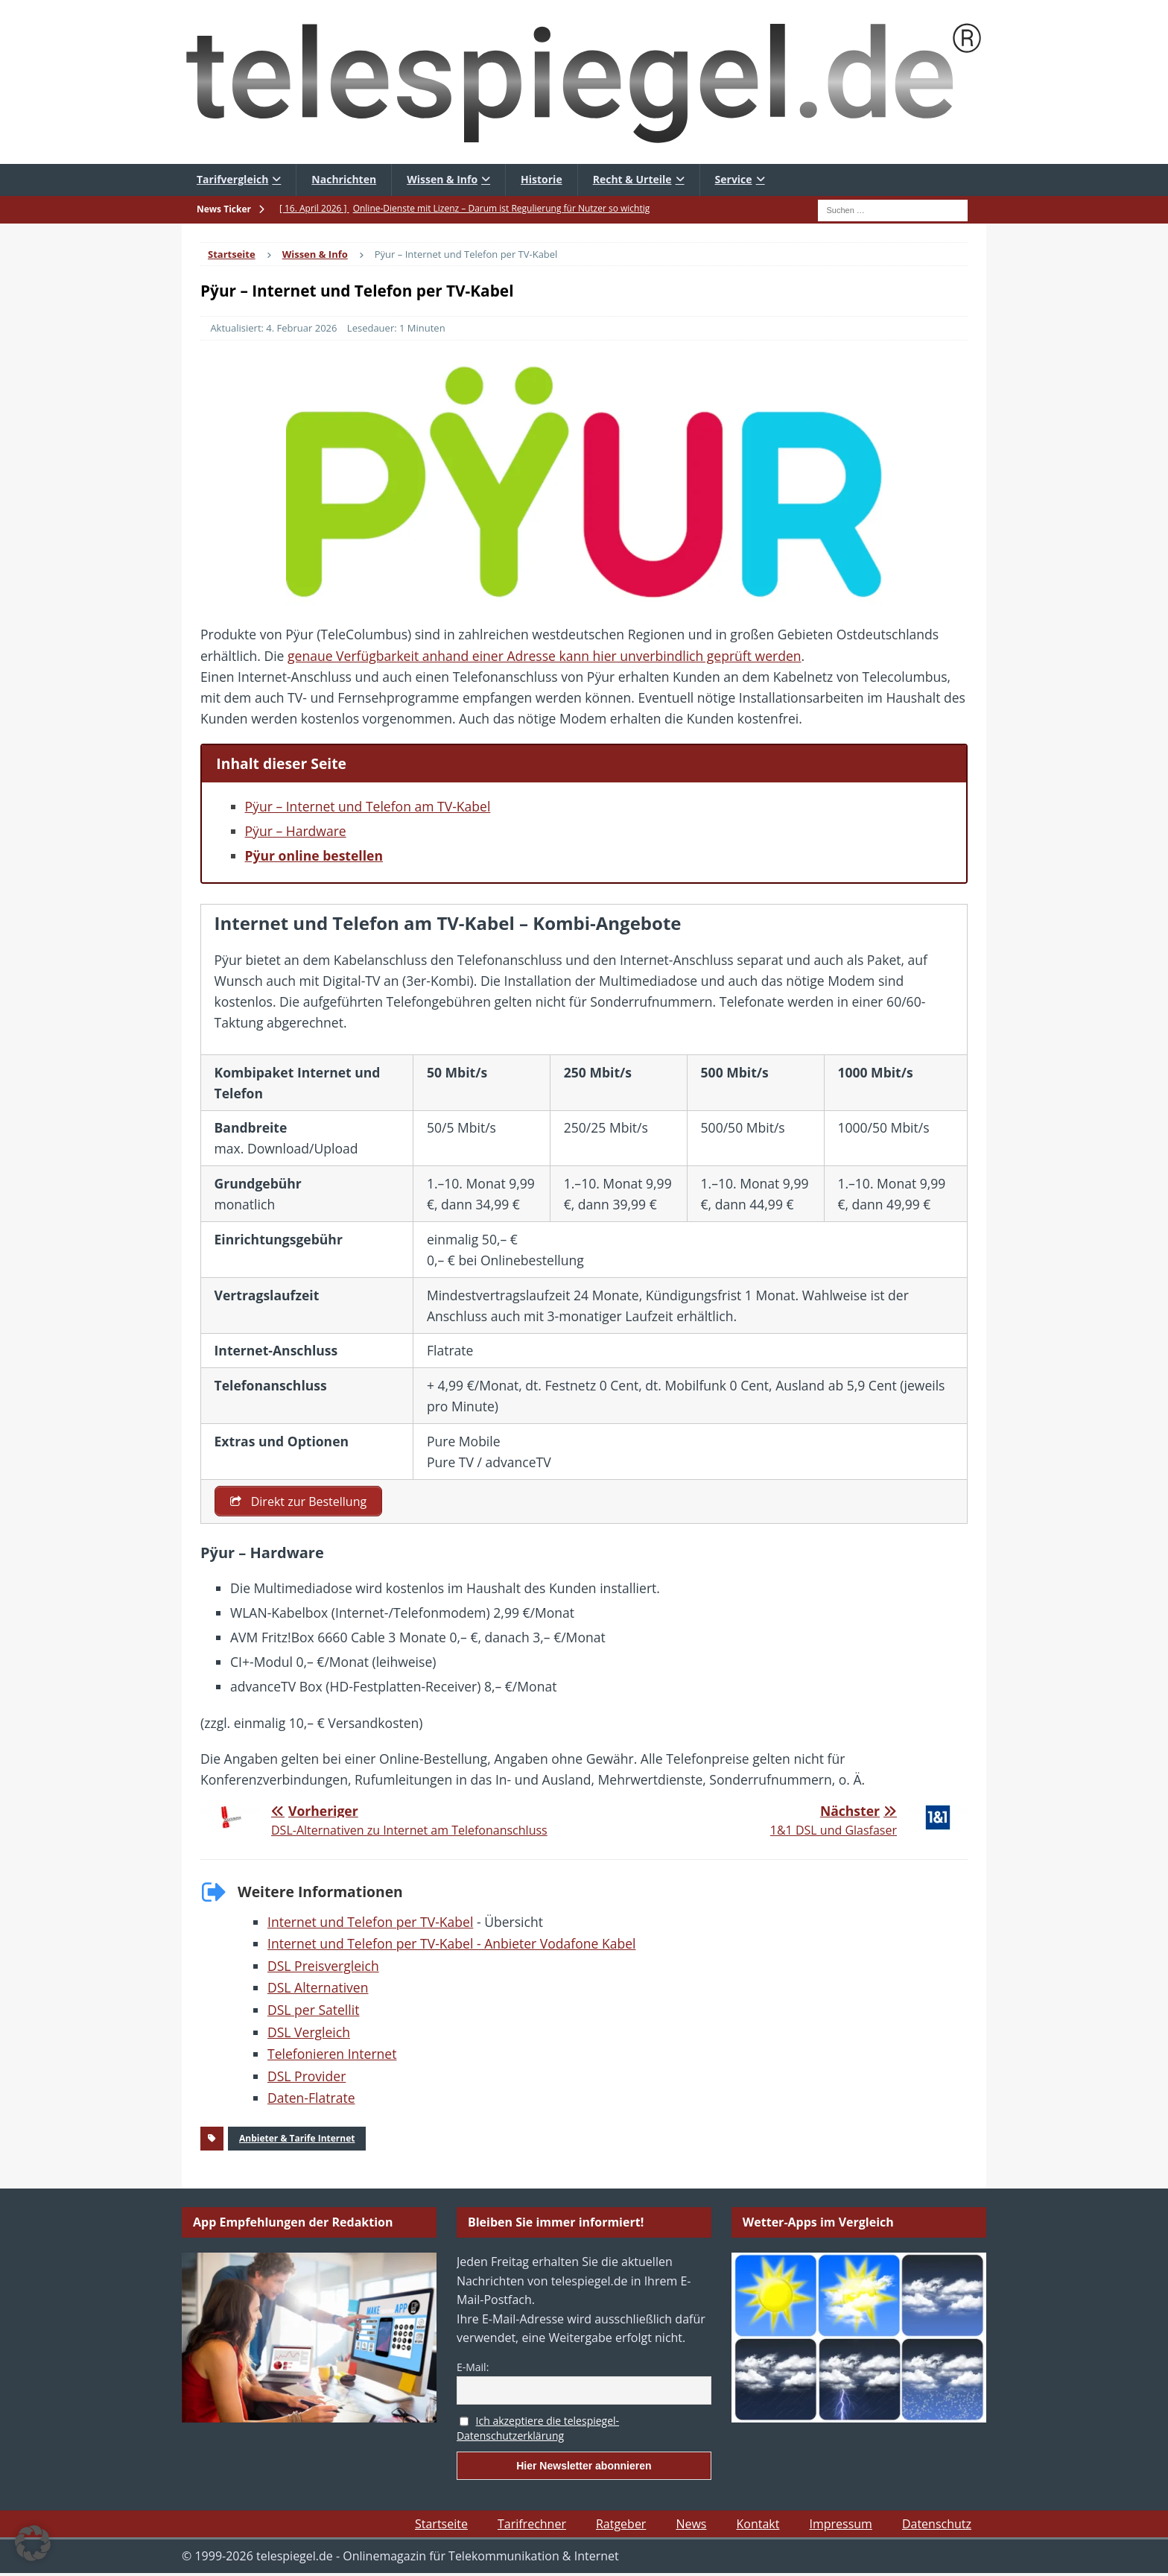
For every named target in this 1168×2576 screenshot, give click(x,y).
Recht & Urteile (632, 179)
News (691, 2524)
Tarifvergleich (232, 179)
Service (733, 179)
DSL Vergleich (308, 2033)
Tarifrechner (532, 2524)
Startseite (441, 2524)
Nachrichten (343, 179)
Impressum (840, 2524)
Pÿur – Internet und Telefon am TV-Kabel (368, 806)
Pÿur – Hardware (295, 831)
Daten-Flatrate (311, 2099)
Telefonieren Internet (331, 2054)
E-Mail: (473, 2368)
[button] (33, 2543)
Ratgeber (621, 2524)
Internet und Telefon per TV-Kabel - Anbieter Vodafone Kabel (451, 1945)
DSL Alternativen (317, 1989)
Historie (541, 179)
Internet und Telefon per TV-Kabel (370, 1922)
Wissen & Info (442, 179)
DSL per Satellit (313, 2010)
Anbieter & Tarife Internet (297, 2139)
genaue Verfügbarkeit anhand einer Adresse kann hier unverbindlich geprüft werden (545, 656)
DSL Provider (306, 2077)
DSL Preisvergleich (323, 1966)
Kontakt (757, 2524)
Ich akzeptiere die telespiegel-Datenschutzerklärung (538, 2429)
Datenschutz (936, 2524)
